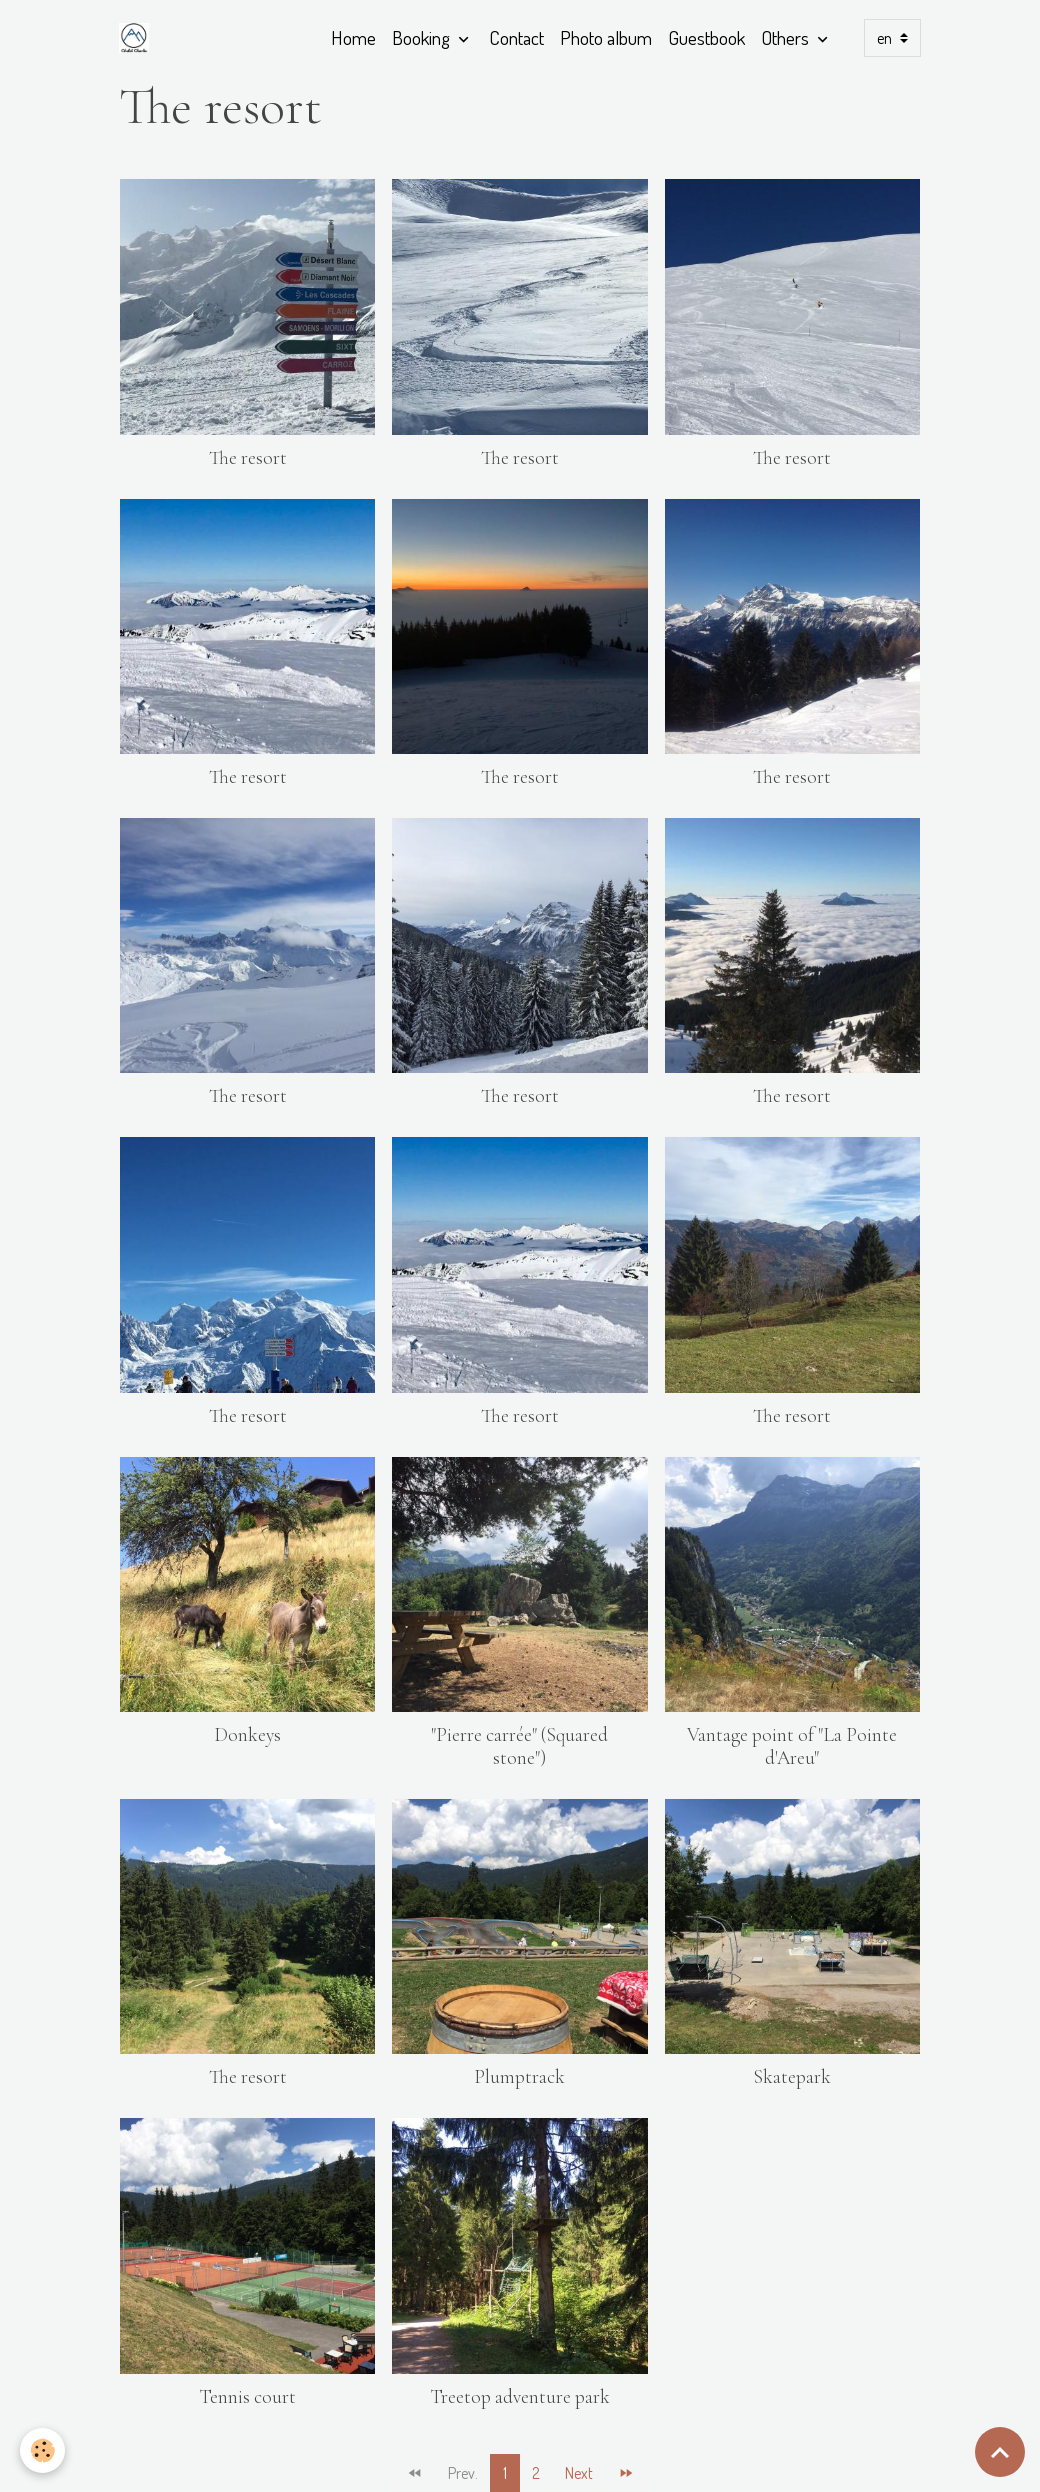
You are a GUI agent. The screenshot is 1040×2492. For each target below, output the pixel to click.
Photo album (606, 37)
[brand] (138, 38)
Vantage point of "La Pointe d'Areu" (792, 1746)
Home (353, 37)
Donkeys (247, 1735)
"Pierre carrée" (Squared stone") (519, 1746)
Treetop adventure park (520, 2397)
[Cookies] (42, 2450)
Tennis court (247, 2397)
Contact (516, 37)
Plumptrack (519, 2077)
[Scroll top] (1000, 2452)
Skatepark (792, 2077)
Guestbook (706, 37)
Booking (423, 37)
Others (787, 37)
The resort (248, 458)
